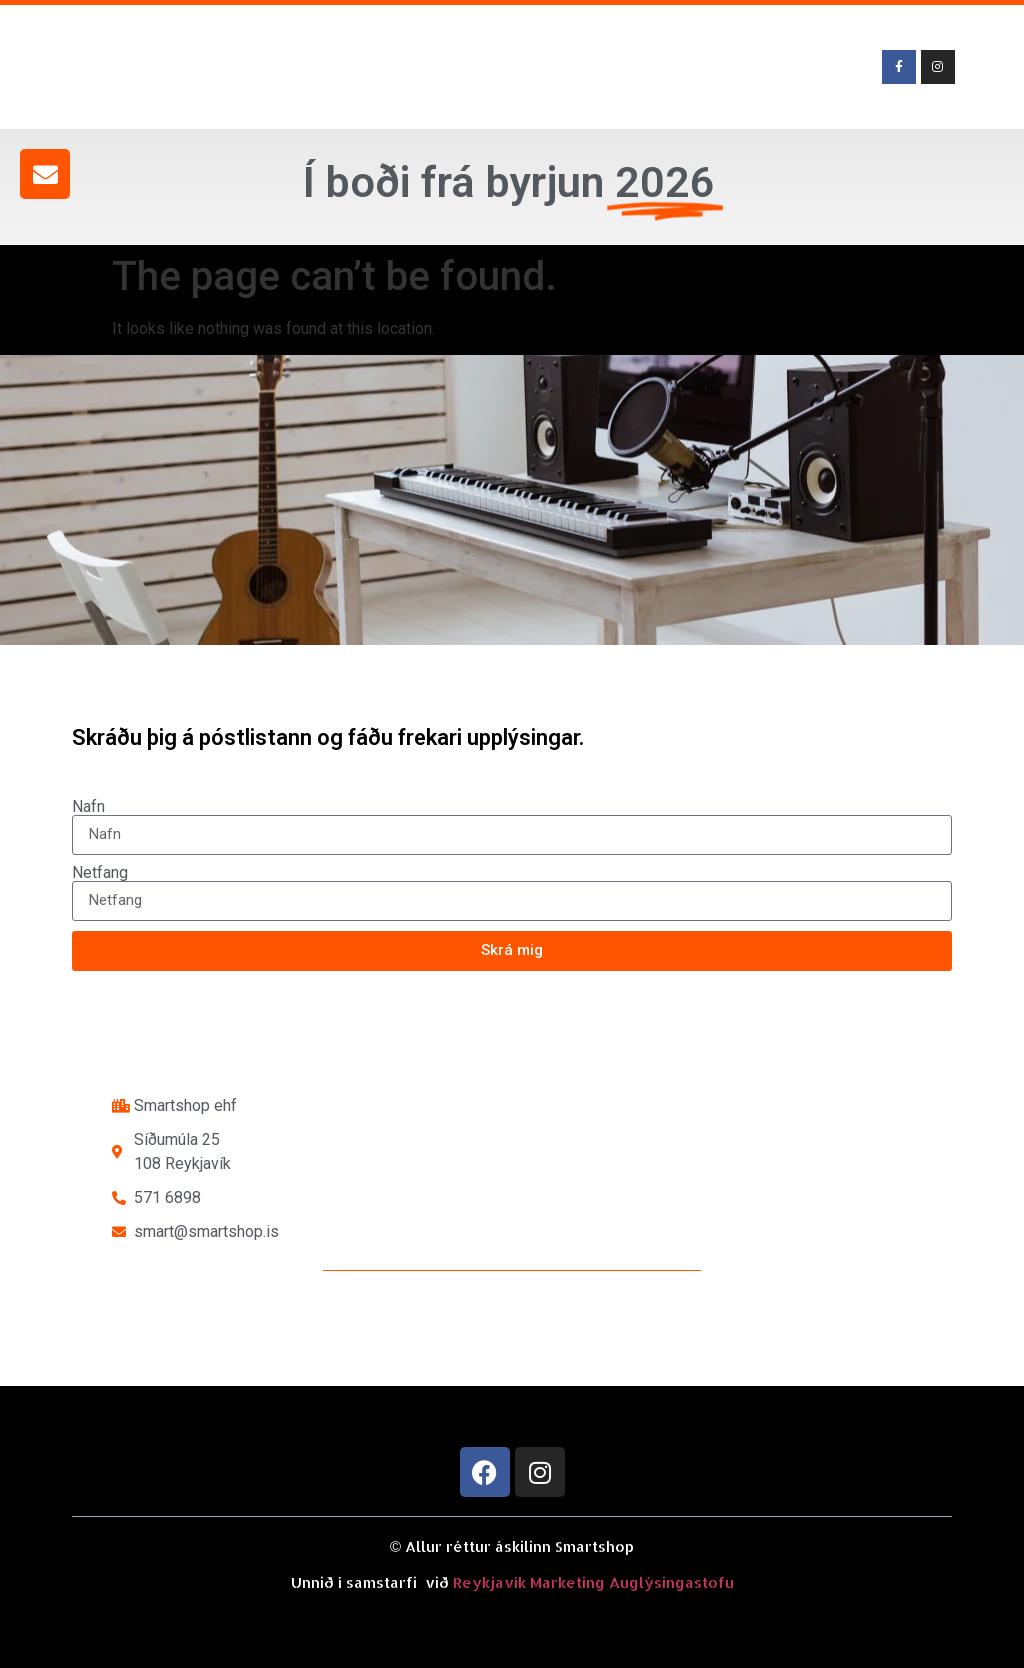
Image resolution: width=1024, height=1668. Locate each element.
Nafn (88, 807)
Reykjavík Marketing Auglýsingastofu (593, 1582)
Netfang (100, 873)
